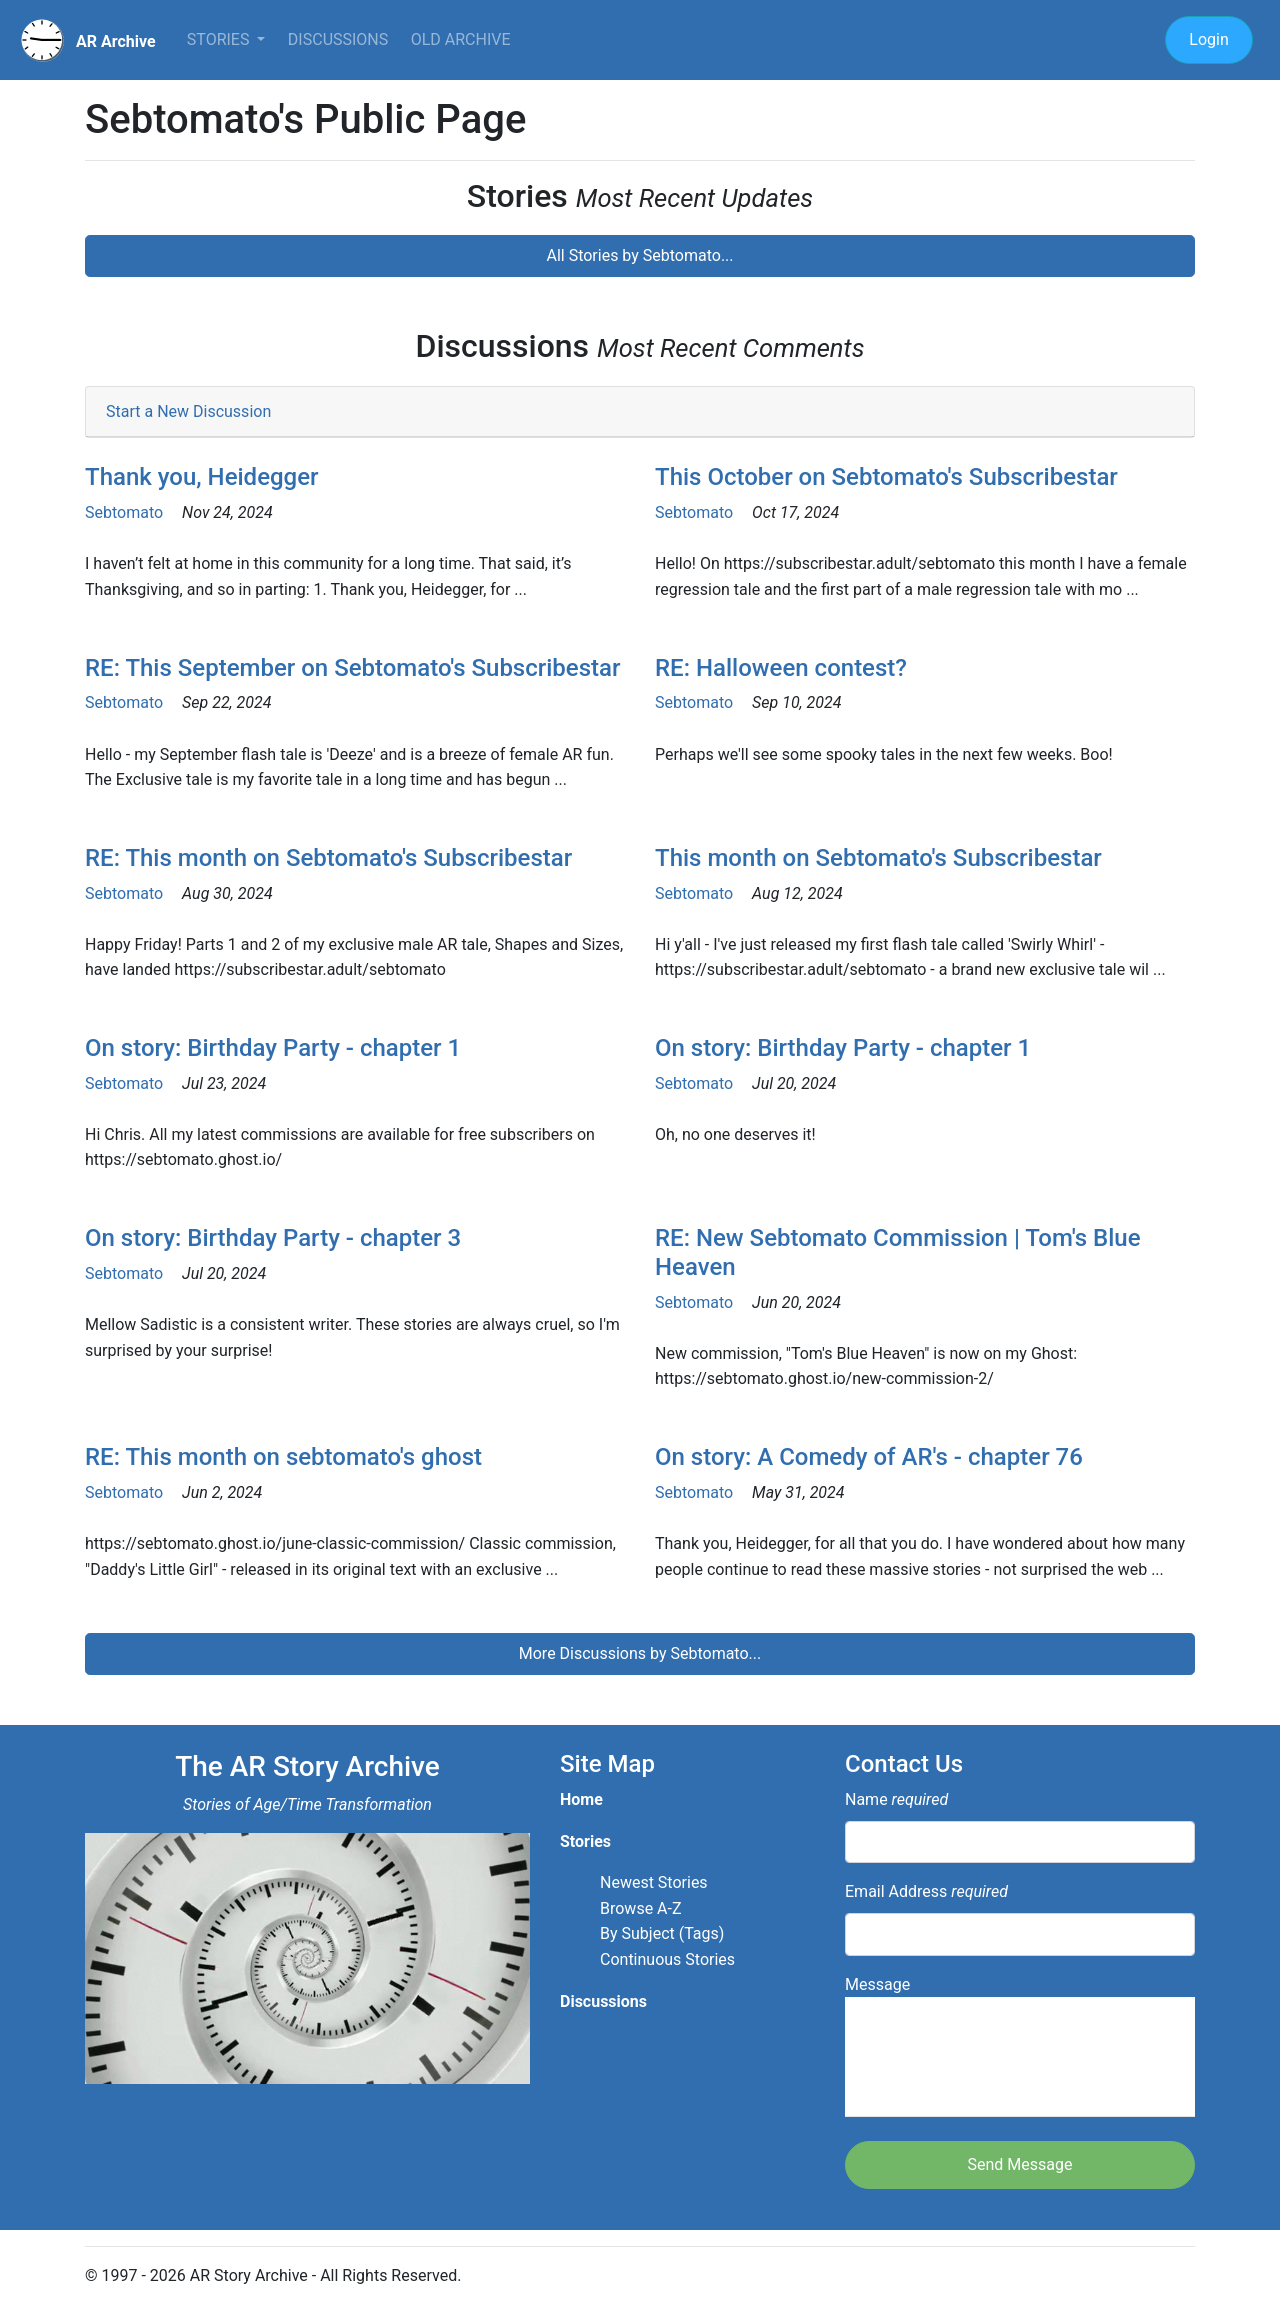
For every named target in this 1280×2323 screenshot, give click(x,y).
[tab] (640, 412)
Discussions (338, 39)
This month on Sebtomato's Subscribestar (878, 858)
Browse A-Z (641, 1908)
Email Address (926, 1891)
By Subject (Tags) (662, 1933)
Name (896, 1799)
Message (1020, 2046)
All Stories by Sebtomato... (639, 255)
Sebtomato (124, 512)
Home (581, 1799)
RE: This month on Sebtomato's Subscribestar (328, 858)
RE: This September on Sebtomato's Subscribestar (352, 668)
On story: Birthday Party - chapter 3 (273, 1238)
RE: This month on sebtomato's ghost (283, 1457)
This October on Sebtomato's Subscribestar (886, 477)
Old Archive (461, 39)
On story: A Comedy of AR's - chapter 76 (869, 1457)
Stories (220, 39)
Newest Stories (654, 1882)
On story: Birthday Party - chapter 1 (273, 1048)
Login (1208, 39)
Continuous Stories (667, 1959)
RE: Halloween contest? (781, 668)
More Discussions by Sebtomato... (640, 1653)
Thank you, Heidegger (202, 477)
